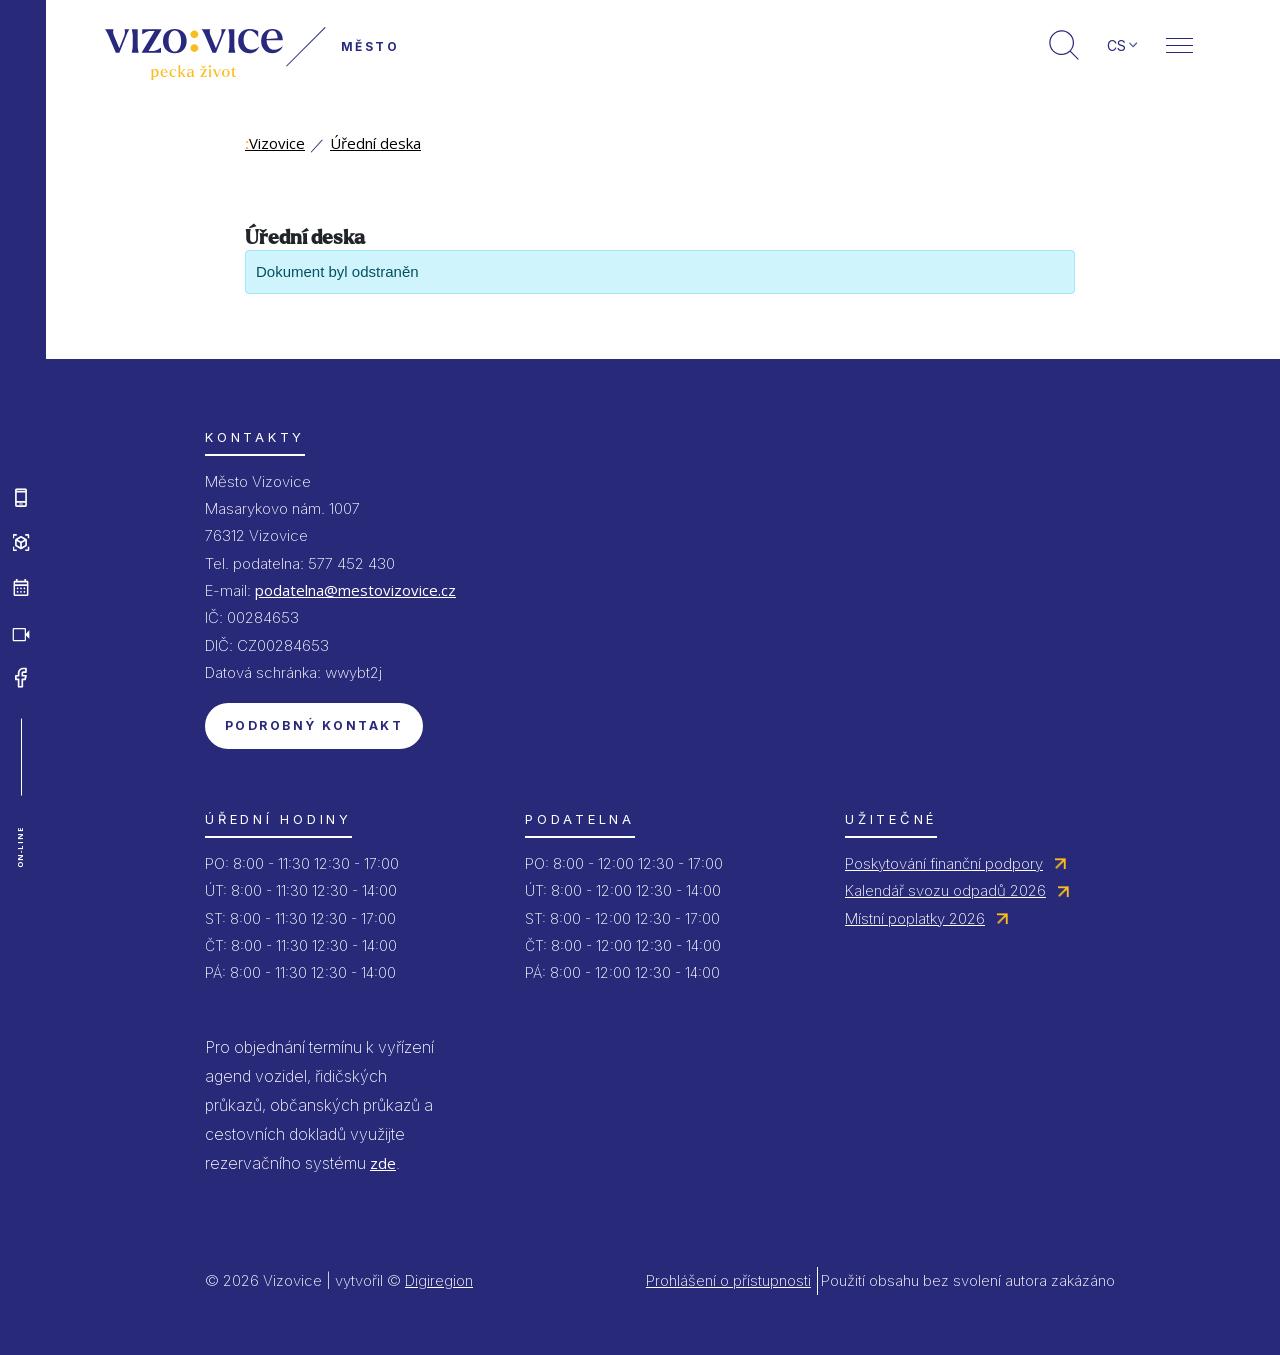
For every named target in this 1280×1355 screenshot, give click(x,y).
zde (383, 1163)
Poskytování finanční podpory (944, 863)
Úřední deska (375, 143)
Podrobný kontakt (314, 725)
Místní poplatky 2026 (915, 918)
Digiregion (439, 1280)
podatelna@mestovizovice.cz (355, 590)
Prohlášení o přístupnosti (728, 1280)
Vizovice (275, 143)
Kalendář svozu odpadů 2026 (945, 890)
